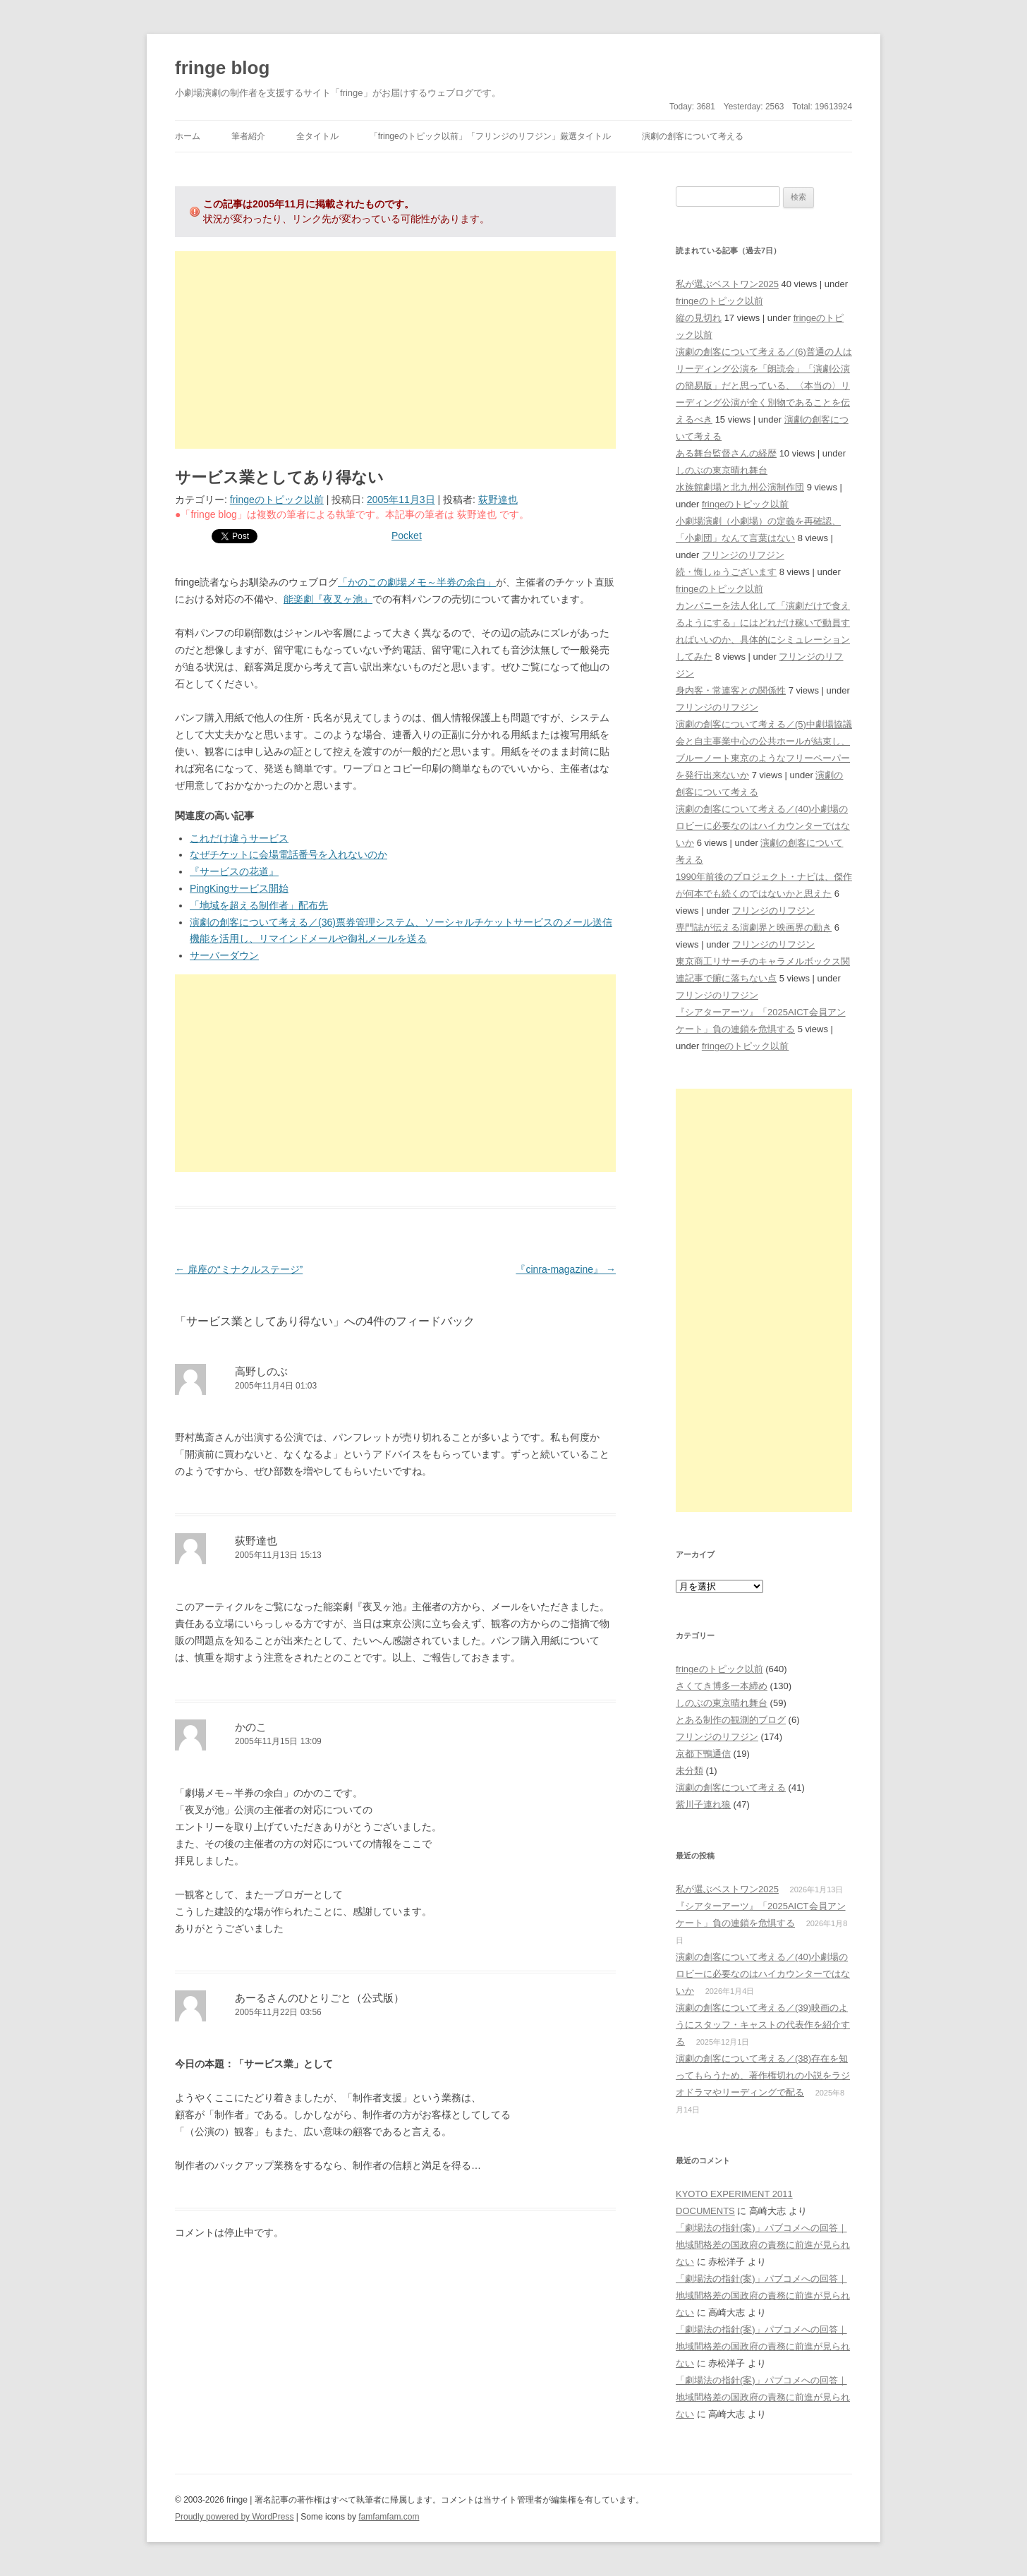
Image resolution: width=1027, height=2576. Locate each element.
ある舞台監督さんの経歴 (726, 453)
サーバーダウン (224, 955)
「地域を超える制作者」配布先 (259, 905)
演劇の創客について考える (692, 136)
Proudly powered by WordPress (234, 2517)
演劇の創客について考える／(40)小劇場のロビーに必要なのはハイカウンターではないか (763, 826)
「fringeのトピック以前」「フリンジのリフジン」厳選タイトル (490, 136)
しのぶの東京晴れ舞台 (721, 470)
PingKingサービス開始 (239, 888)
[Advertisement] (395, 350)
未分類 (689, 1770)
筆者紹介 (248, 136)
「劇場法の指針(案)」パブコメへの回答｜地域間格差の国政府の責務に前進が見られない (763, 2245)
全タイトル (317, 136)
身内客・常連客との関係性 (731, 690)
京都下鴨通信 (703, 1753)
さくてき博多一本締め (721, 1686)
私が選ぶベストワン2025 (727, 284)
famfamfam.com (388, 2517)
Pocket (406, 535)
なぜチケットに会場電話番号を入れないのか (288, 854)
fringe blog (222, 67)
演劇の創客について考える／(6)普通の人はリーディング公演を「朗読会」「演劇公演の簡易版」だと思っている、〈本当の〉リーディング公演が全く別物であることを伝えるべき (764, 385)
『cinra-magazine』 (566, 1269)
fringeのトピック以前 (277, 499)
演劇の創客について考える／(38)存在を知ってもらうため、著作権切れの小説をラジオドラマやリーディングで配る (763, 2075)
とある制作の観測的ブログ (731, 1720)
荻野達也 (498, 499)
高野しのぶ (261, 1371)
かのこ (251, 1727)
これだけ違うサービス (239, 838)
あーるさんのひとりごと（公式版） (319, 1998)
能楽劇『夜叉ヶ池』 (328, 599)
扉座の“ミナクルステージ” (239, 1269)
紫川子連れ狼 (703, 1804)
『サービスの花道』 (234, 871)
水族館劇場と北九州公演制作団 (740, 487)
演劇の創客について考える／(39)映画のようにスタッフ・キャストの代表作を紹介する (763, 2024)
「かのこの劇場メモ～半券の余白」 (417, 582)
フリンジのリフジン (743, 555)
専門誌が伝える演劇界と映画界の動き (754, 927)
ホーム (187, 136)
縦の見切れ (699, 318)
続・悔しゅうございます (726, 572)
